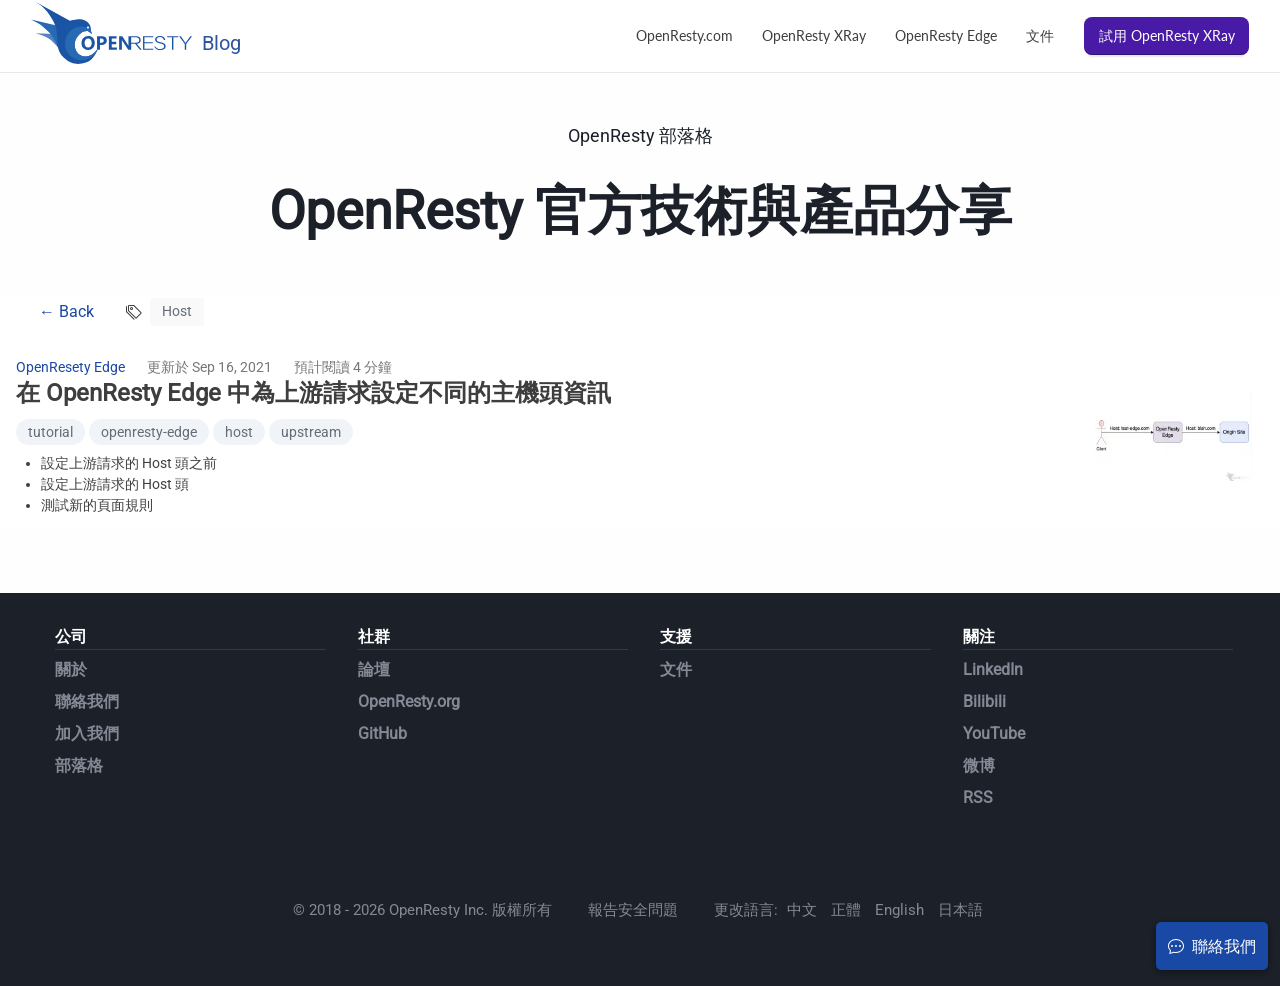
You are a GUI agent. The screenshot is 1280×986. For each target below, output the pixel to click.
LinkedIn (993, 669)
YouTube (994, 733)
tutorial (50, 432)
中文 (802, 910)
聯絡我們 (87, 701)
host (239, 432)
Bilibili (984, 701)
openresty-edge (149, 432)
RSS (978, 797)
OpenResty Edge (946, 35)
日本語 (960, 910)
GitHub (382, 733)
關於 (71, 669)
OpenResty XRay (814, 35)
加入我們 (87, 733)
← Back (66, 311)
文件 (1040, 35)
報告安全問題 (633, 910)
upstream (311, 432)
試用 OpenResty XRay (1167, 35)
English (899, 910)
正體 (846, 910)
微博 (979, 765)
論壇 (374, 669)
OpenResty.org (409, 701)
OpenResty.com (684, 35)
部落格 (79, 765)
